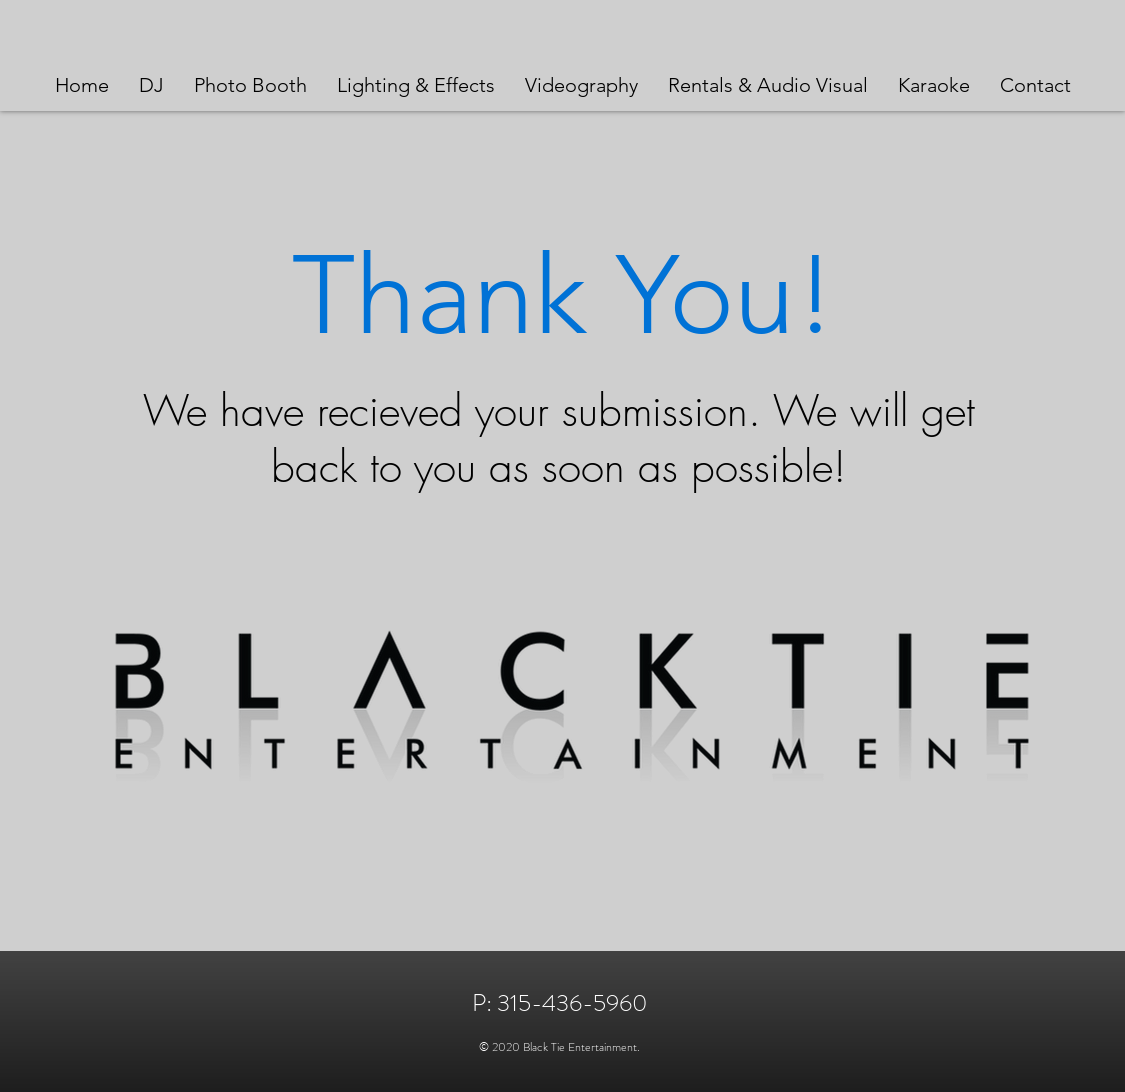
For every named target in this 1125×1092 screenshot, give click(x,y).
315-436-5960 (572, 1003)
